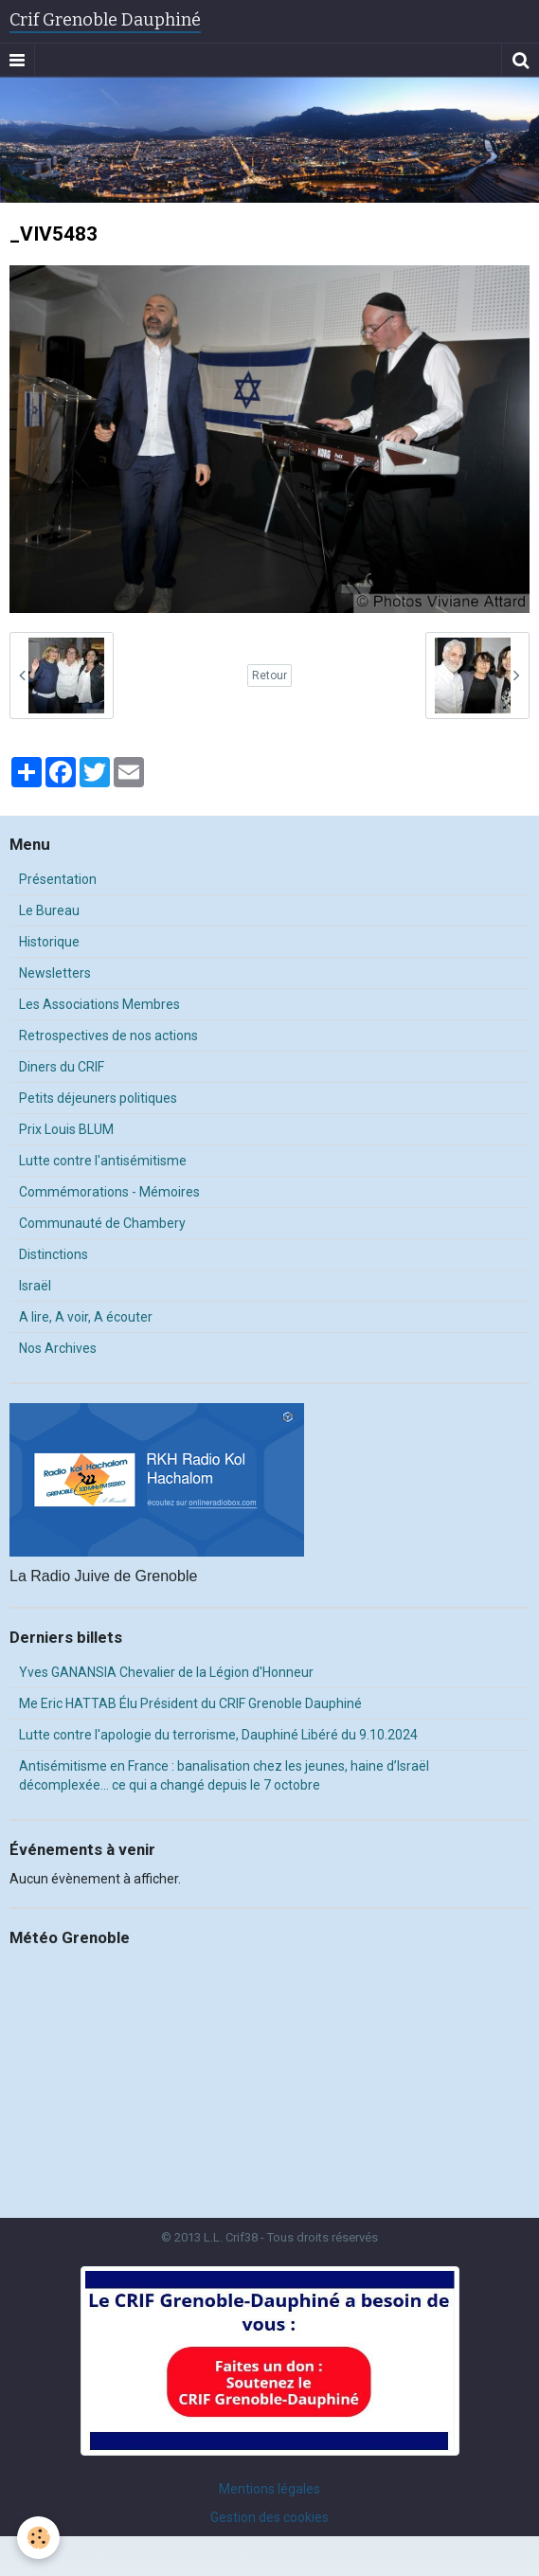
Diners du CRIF (61, 1066)
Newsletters (55, 973)
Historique (49, 941)
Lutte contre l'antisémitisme (103, 1160)
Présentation (58, 879)
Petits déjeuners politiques (98, 1098)
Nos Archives (58, 1348)
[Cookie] (38, 2537)
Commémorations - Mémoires (109, 1191)
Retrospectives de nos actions (108, 1035)
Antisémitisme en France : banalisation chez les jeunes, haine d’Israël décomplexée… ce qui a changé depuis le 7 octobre (224, 1775)
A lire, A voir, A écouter (86, 1316)
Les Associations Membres (99, 1004)
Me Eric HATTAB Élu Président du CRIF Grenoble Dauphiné (190, 1703)
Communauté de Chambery (102, 1223)
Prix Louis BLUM (66, 1129)
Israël (35, 1285)
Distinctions (53, 1254)
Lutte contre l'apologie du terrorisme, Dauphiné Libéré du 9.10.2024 (218, 1734)
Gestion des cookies (269, 2517)
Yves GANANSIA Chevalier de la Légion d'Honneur (166, 1672)
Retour (269, 675)
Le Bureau (49, 910)
